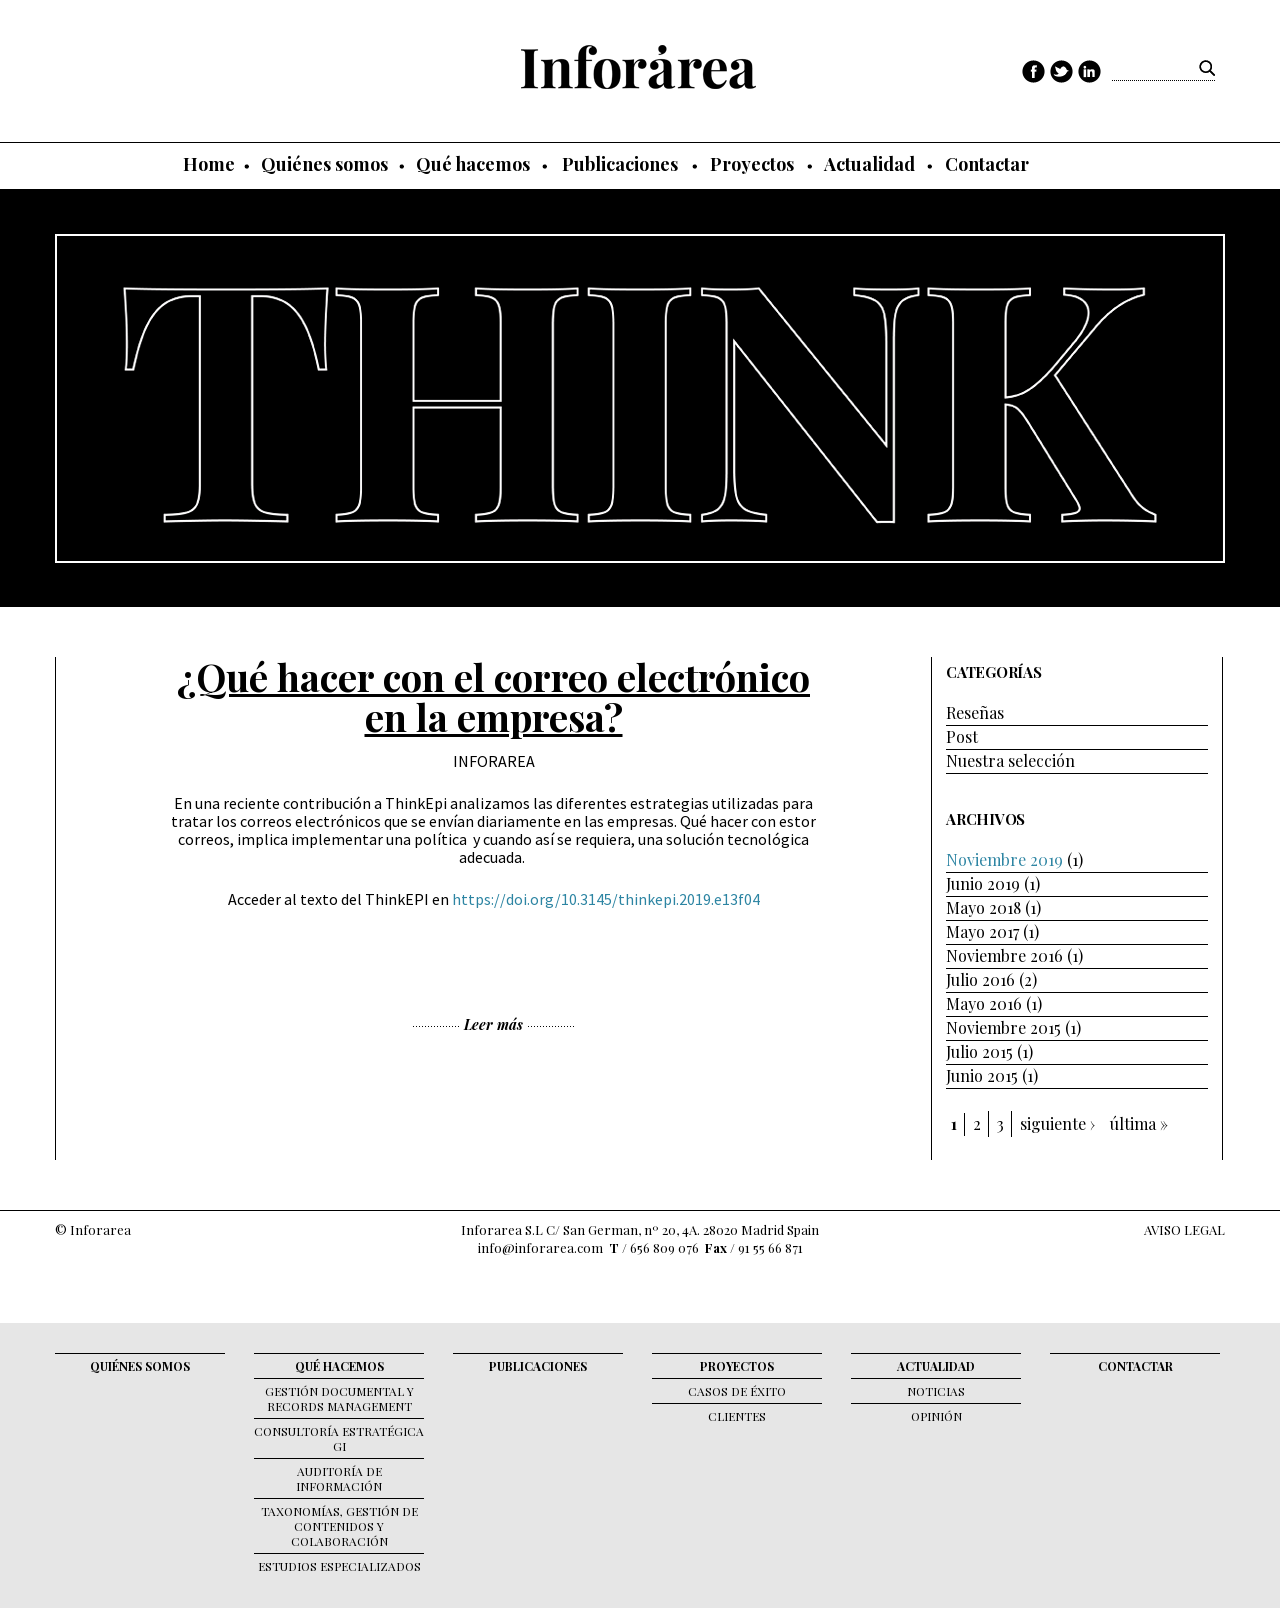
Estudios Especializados (339, 1566)
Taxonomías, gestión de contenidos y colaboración (339, 1526)
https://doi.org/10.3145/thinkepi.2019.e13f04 (606, 899)
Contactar (987, 164)
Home (209, 164)
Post (962, 736)
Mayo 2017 (982, 931)
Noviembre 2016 (1004, 955)
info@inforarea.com (540, 1247)
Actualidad (869, 164)
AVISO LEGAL (1184, 1229)
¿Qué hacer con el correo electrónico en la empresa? (493, 697)
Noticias (936, 1391)
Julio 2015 (979, 1051)
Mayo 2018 (983, 907)
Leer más (493, 1025)
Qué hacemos (473, 164)
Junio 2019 (983, 883)
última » (1139, 1124)
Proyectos (752, 164)
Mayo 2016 (984, 1003)
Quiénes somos (324, 164)
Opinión (936, 1416)
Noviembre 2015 (1003, 1027)
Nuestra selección (1010, 760)
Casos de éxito (737, 1391)
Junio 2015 (982, 1075)
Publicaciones (620, 164)
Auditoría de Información (339, 1478)
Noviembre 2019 (1004, 859)
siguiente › (1057, 1124)
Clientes (737, 1416)
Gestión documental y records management (339, 1398)
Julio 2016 (980, 979)
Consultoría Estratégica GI (339, 1438)
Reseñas (975, 712)
